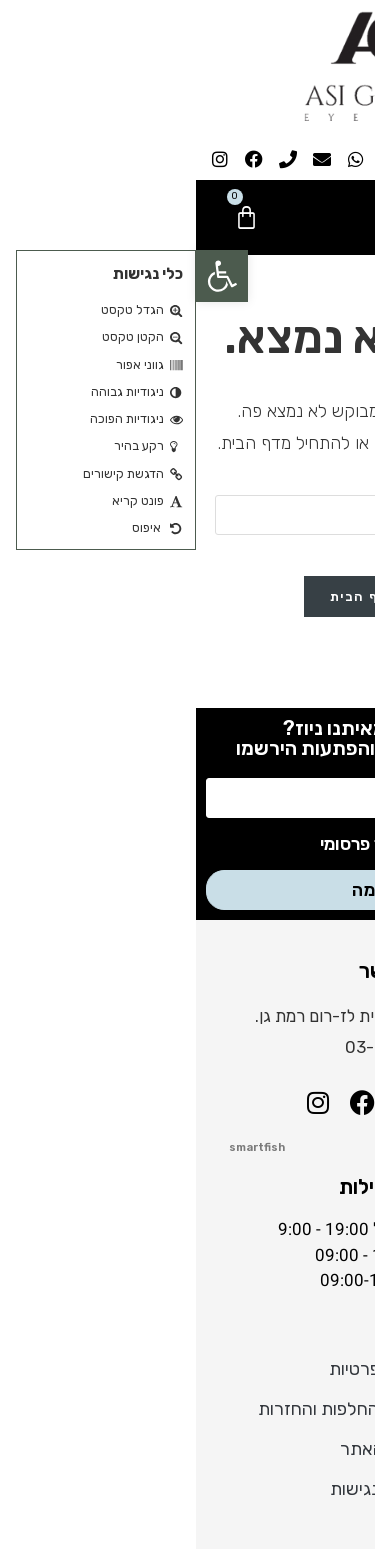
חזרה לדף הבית (188, 596)
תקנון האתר (187, 1449)
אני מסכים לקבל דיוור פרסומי (229, 844)
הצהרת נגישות (187, 1489)
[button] (26, 276)
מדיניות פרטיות (187, 1369)
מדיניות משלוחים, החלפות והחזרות (187, 1409)
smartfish (61, 1147)
